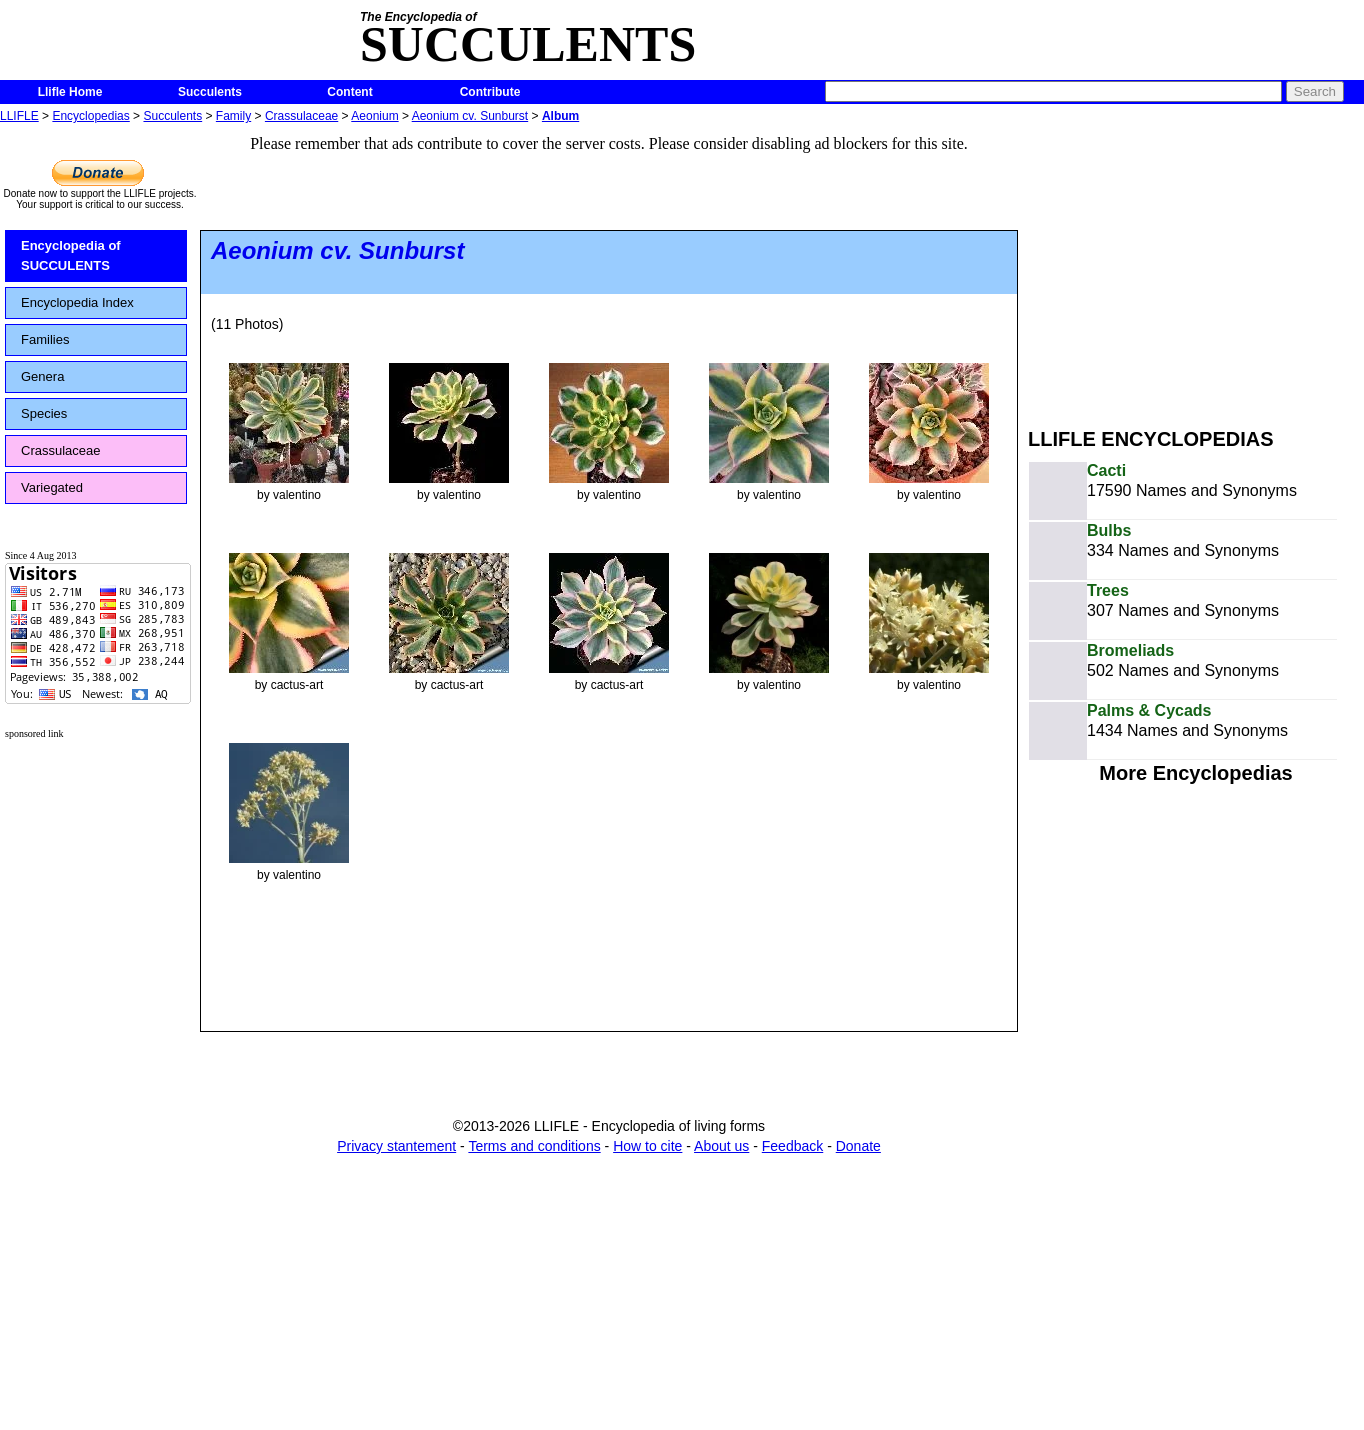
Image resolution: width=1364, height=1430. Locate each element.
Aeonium (374, 116)
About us (721, 1146)
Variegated (52, 487)
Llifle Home (70, 92)
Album (560, 116)
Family (233, 116)
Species (44, 413)
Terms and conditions (534, 1146)
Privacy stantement (396, 1146)
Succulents (210, 92)
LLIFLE (19, 116)
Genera (42, 376)
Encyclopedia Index (77, 302)
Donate (858, 1146)
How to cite (647, 1146)
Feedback (792, 1146)
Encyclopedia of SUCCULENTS (71, 255)
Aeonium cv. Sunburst (470, 116)
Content (349, 92)
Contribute (490, 92)
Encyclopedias (90, 116)
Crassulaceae (301, 116)
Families (45, 339)
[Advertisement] (1196, 268)
